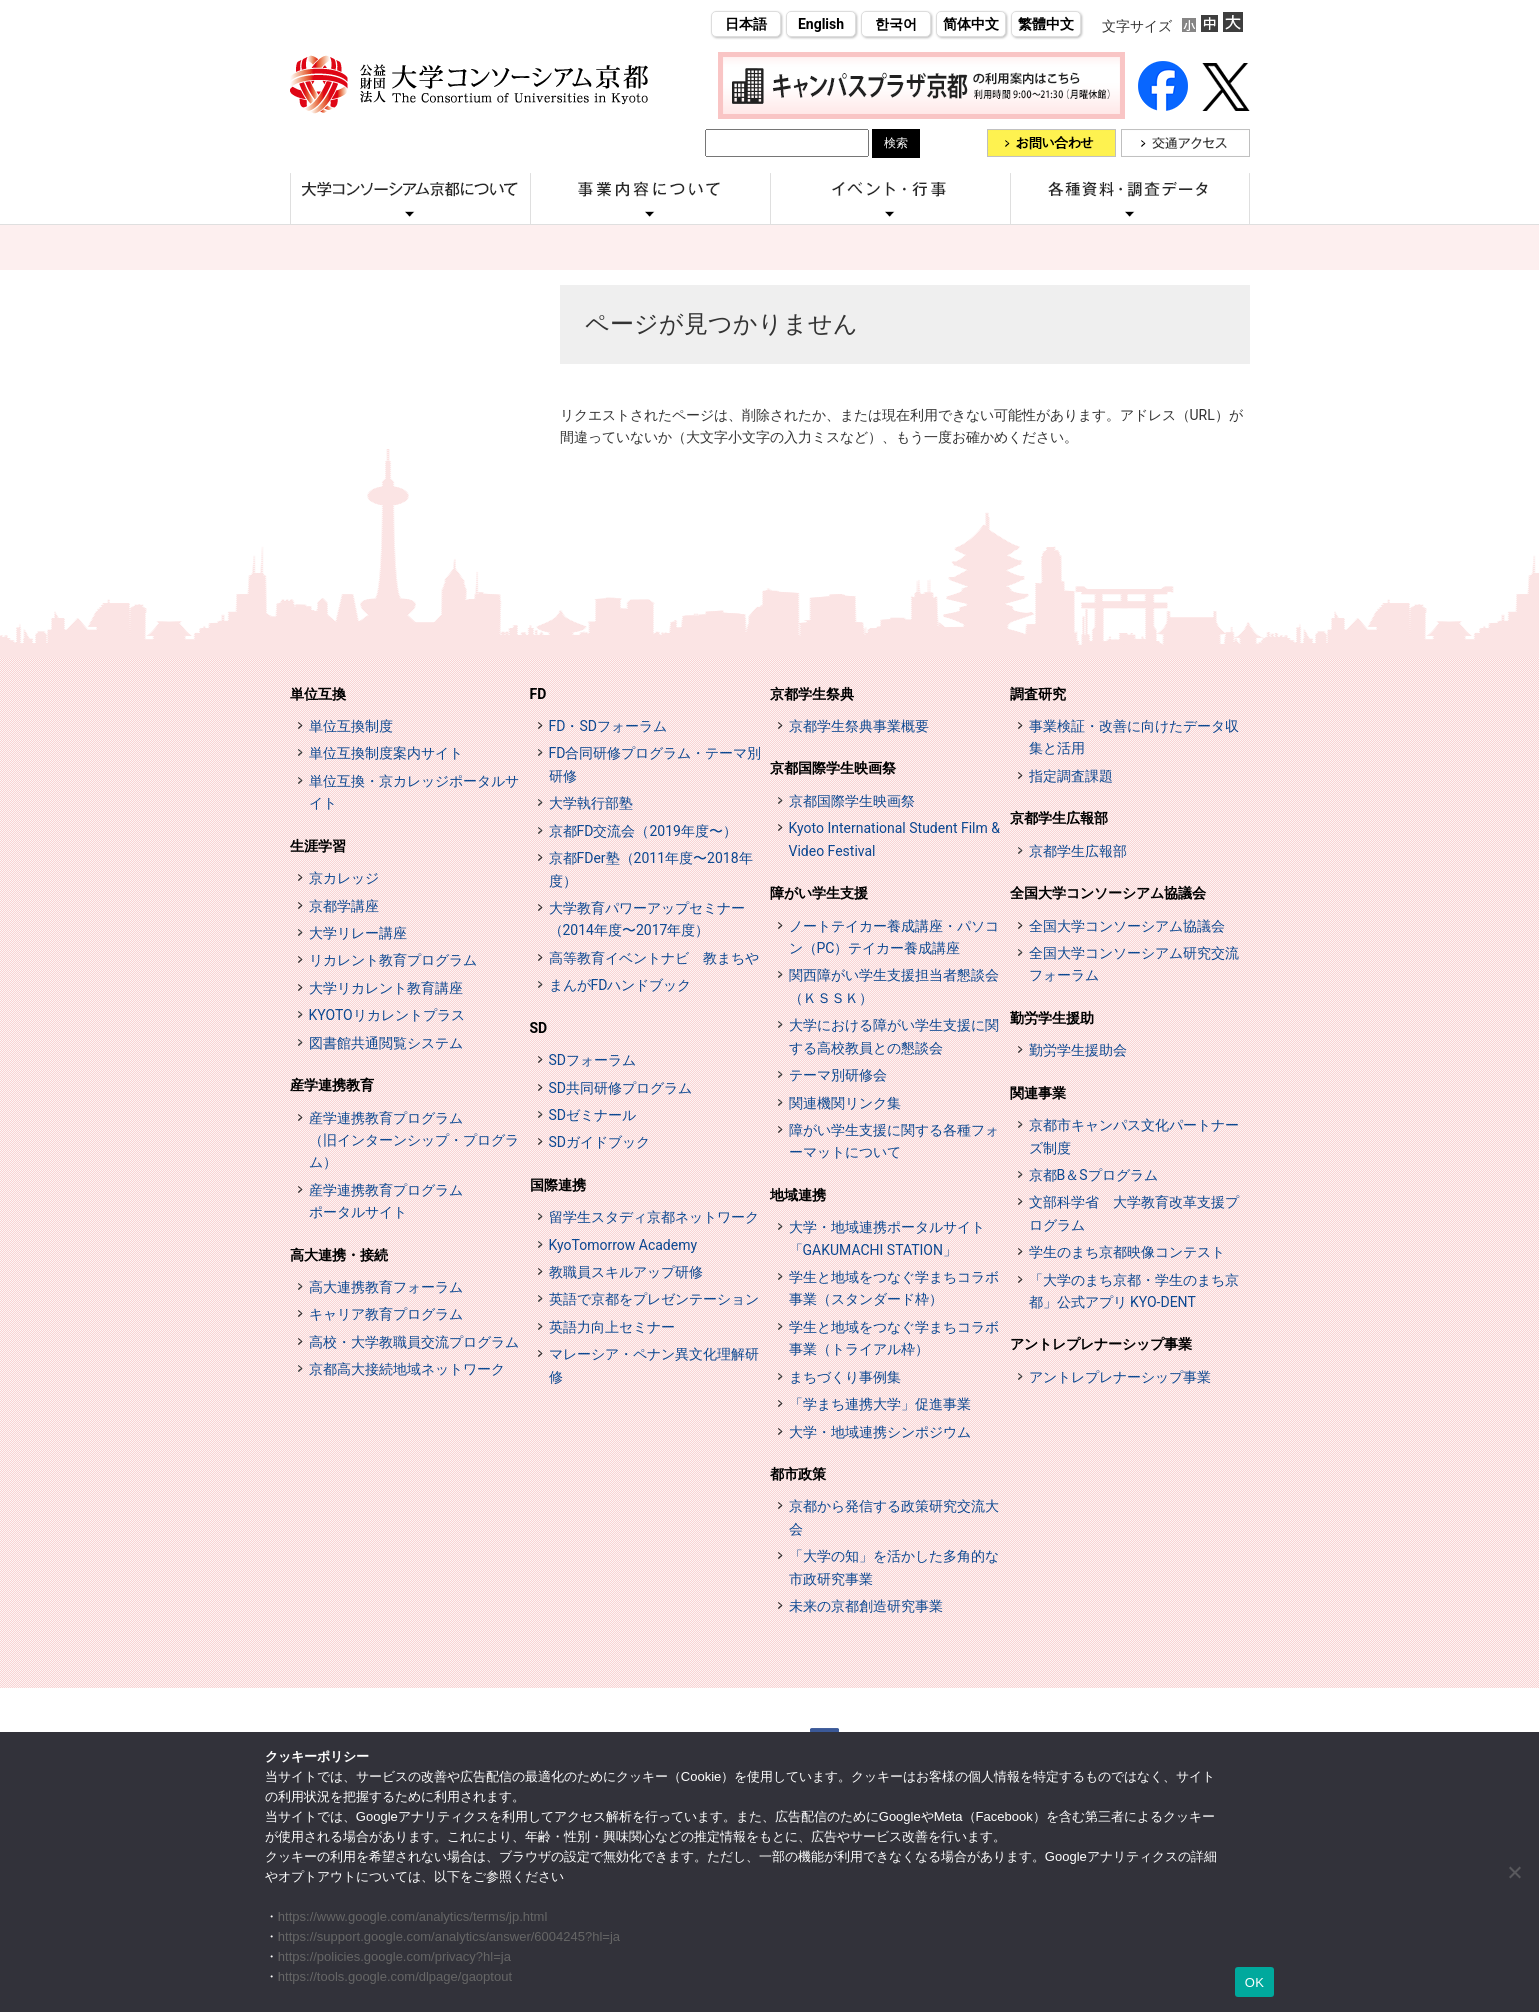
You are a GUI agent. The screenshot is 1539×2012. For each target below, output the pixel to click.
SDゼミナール (593, 1115)
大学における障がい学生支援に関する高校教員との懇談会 (894, 1036)
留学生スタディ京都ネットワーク (654, 1217)
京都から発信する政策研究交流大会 (894, 1517)
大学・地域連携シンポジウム (880, 1432)
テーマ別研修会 (838, 1075)
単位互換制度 (351, 726)
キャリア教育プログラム (386, 1314)
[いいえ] (1514, 1872)
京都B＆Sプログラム (1093, 1175)
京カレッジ (344, 878)
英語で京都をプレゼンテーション (654, 1299)
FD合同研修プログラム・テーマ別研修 (655, 764)
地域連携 (798, 1195)
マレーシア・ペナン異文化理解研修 (654, 1365)
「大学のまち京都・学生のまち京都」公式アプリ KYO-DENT (1134, 1291)
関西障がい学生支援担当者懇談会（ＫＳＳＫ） (894, 986)
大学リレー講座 (358, 933)
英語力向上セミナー (612, 1327)
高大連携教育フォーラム (386, 1287)
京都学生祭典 (812, 694)
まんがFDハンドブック (620, 985)
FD (538, 694)
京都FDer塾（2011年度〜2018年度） (651, 869)
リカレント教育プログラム (393, 960)
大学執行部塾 (591, 803)
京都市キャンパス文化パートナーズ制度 (1134, 1136)
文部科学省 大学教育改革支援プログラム (1134, 1213)
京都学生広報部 (1059, 818)
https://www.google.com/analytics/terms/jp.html (413, 1916)
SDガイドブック (600, 1142)
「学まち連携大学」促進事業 (880, 1404)
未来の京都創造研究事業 (866, 1606)
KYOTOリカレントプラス (387, 1015)
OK (1254, 1982)
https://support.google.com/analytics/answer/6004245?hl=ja (449, 1936)
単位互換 (318, 694)
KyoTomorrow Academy (623, 1245)
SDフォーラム (593, 1060)
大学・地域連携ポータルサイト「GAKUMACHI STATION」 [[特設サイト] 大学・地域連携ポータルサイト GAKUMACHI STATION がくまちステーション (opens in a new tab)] (887, 1238)
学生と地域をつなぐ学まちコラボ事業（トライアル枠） (894, 1338)
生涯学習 (318, 846)
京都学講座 (344, 906)
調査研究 (1038, 694)
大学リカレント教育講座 (386, 988)
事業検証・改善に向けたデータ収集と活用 (1134, 737)
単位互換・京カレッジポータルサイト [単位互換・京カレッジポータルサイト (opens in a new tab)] (414, 792)
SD (539, 1028)
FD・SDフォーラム (608, 726)
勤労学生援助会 (1078, 1050)
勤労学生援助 (1052, 1018)
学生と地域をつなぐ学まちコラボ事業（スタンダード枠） (894, 1288)
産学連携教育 (332, 1085)
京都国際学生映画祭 (833, 768)
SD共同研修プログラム (621, 1088)
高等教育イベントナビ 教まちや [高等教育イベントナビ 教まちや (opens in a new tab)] (654, 958)
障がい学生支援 (819, 893)
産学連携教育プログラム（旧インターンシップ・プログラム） (414, 1140)
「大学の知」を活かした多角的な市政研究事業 (894, 1567)
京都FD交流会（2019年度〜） (643, 831)
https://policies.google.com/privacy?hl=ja (394, 1956)
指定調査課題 (1071, 776)
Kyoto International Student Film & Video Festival (894, 839)
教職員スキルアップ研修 (626, 1272)
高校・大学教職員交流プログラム (414, 1342)
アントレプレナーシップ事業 (1101, 1344)
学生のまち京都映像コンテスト (1127, 1252)
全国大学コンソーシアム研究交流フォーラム (1134, 964)
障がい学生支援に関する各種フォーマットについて (894, 1141)
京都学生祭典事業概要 (859, 726)
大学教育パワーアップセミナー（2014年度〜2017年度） (647, 919)
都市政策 (798, 1474)
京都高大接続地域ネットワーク (407, 1369)
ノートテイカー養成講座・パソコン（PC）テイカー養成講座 (894, 937)
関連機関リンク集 (845, 1103)
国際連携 (558, 1185)
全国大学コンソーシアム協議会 (1108, 893)
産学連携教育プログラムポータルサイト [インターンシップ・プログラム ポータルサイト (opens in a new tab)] (386, 1201)
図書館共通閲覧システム (386, 1043)
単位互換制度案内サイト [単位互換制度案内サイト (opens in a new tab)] (386, 753)
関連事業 (1038, 1093)
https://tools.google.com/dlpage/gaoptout (395, 1976)
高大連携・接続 (339, 1255)
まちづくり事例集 (845, 1377)
